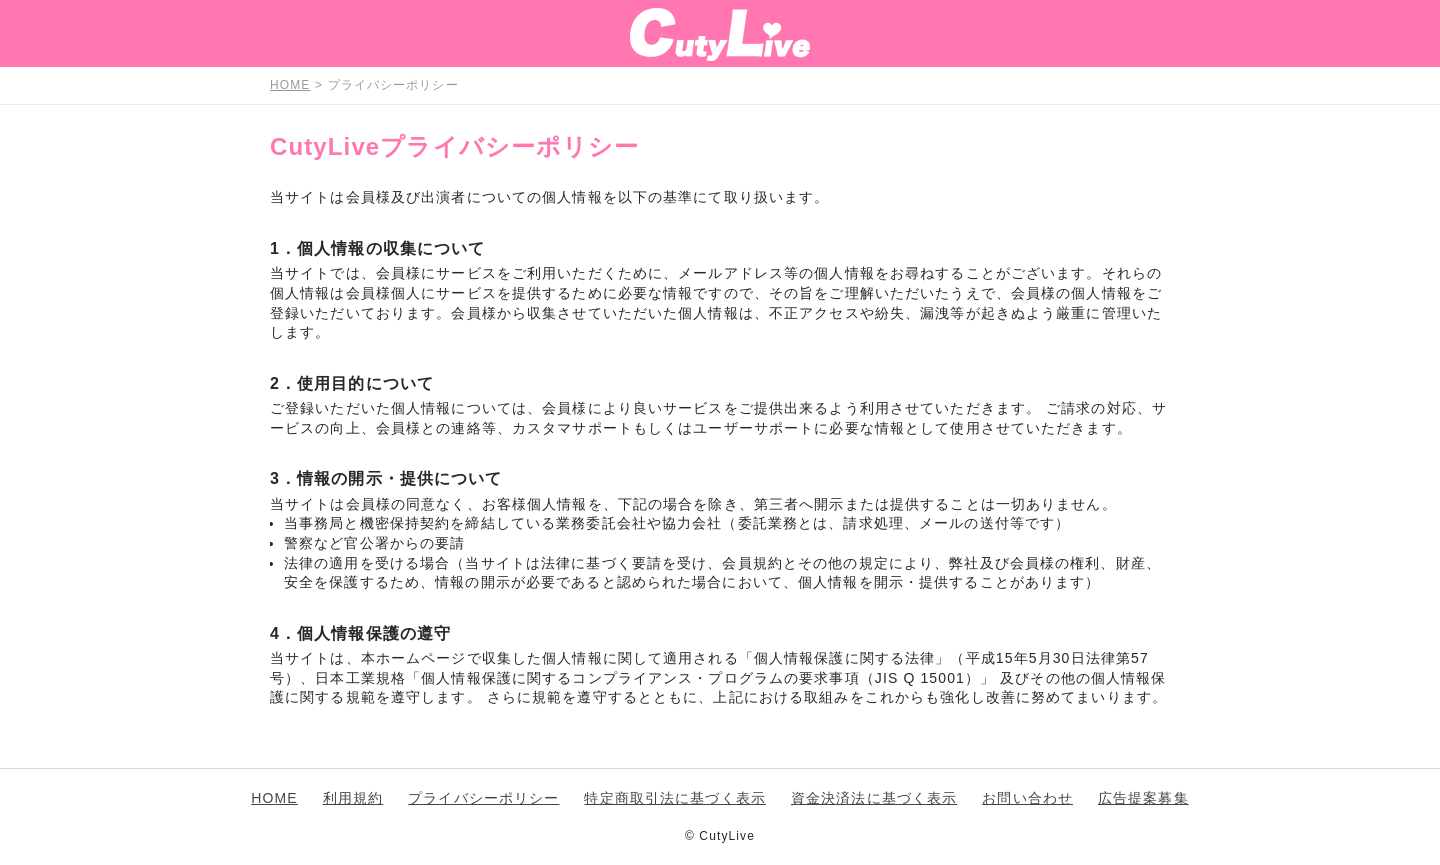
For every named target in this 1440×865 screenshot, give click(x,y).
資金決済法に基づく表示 (874, 798)
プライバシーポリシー (483, 798)
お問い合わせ (1027, 798)
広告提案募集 (1143, 798)
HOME (274, 798)
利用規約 (353, 798)
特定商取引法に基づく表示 (674, 798)
